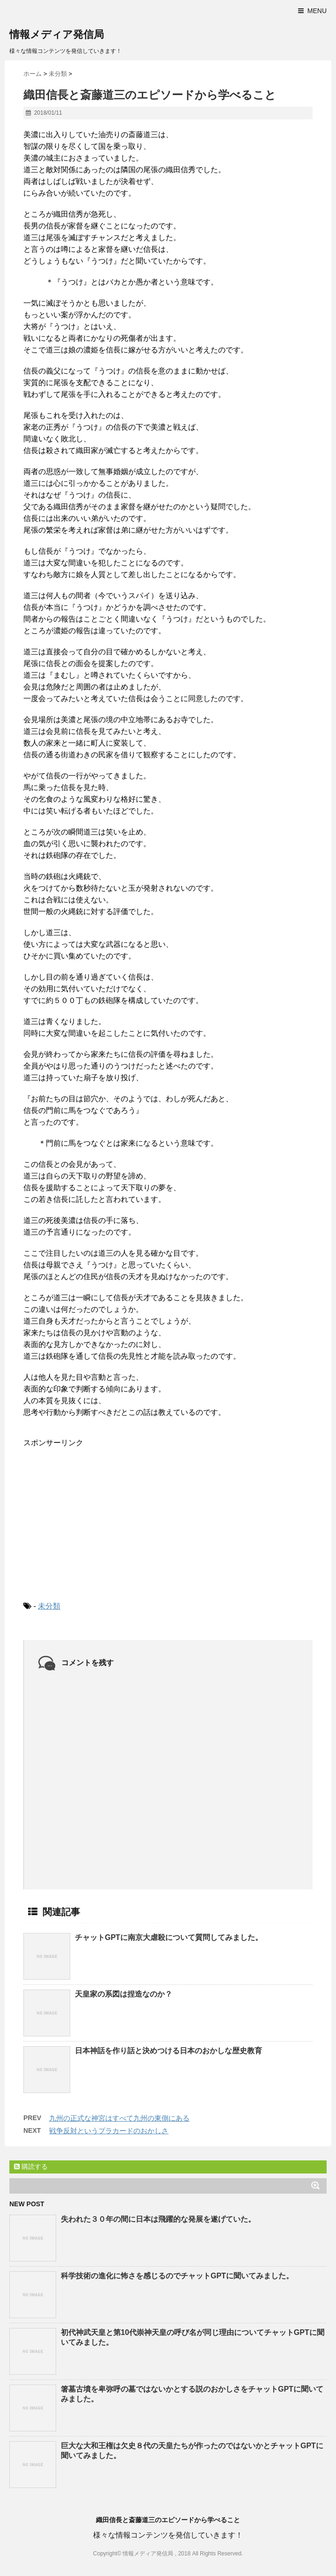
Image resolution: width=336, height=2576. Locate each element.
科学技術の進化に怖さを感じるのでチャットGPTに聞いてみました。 (177, 2276)
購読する (31, 2166)
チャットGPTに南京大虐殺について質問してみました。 (169, 1937)
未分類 (49, 1606)
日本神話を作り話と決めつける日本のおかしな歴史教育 (168, 2051)
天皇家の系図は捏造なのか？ (123, 1994)
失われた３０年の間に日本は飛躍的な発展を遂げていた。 (158, 2219)
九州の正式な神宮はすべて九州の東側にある (119, 2118)
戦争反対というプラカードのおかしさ (108, 2131)
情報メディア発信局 (56, 34)
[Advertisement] (93, 1516)
